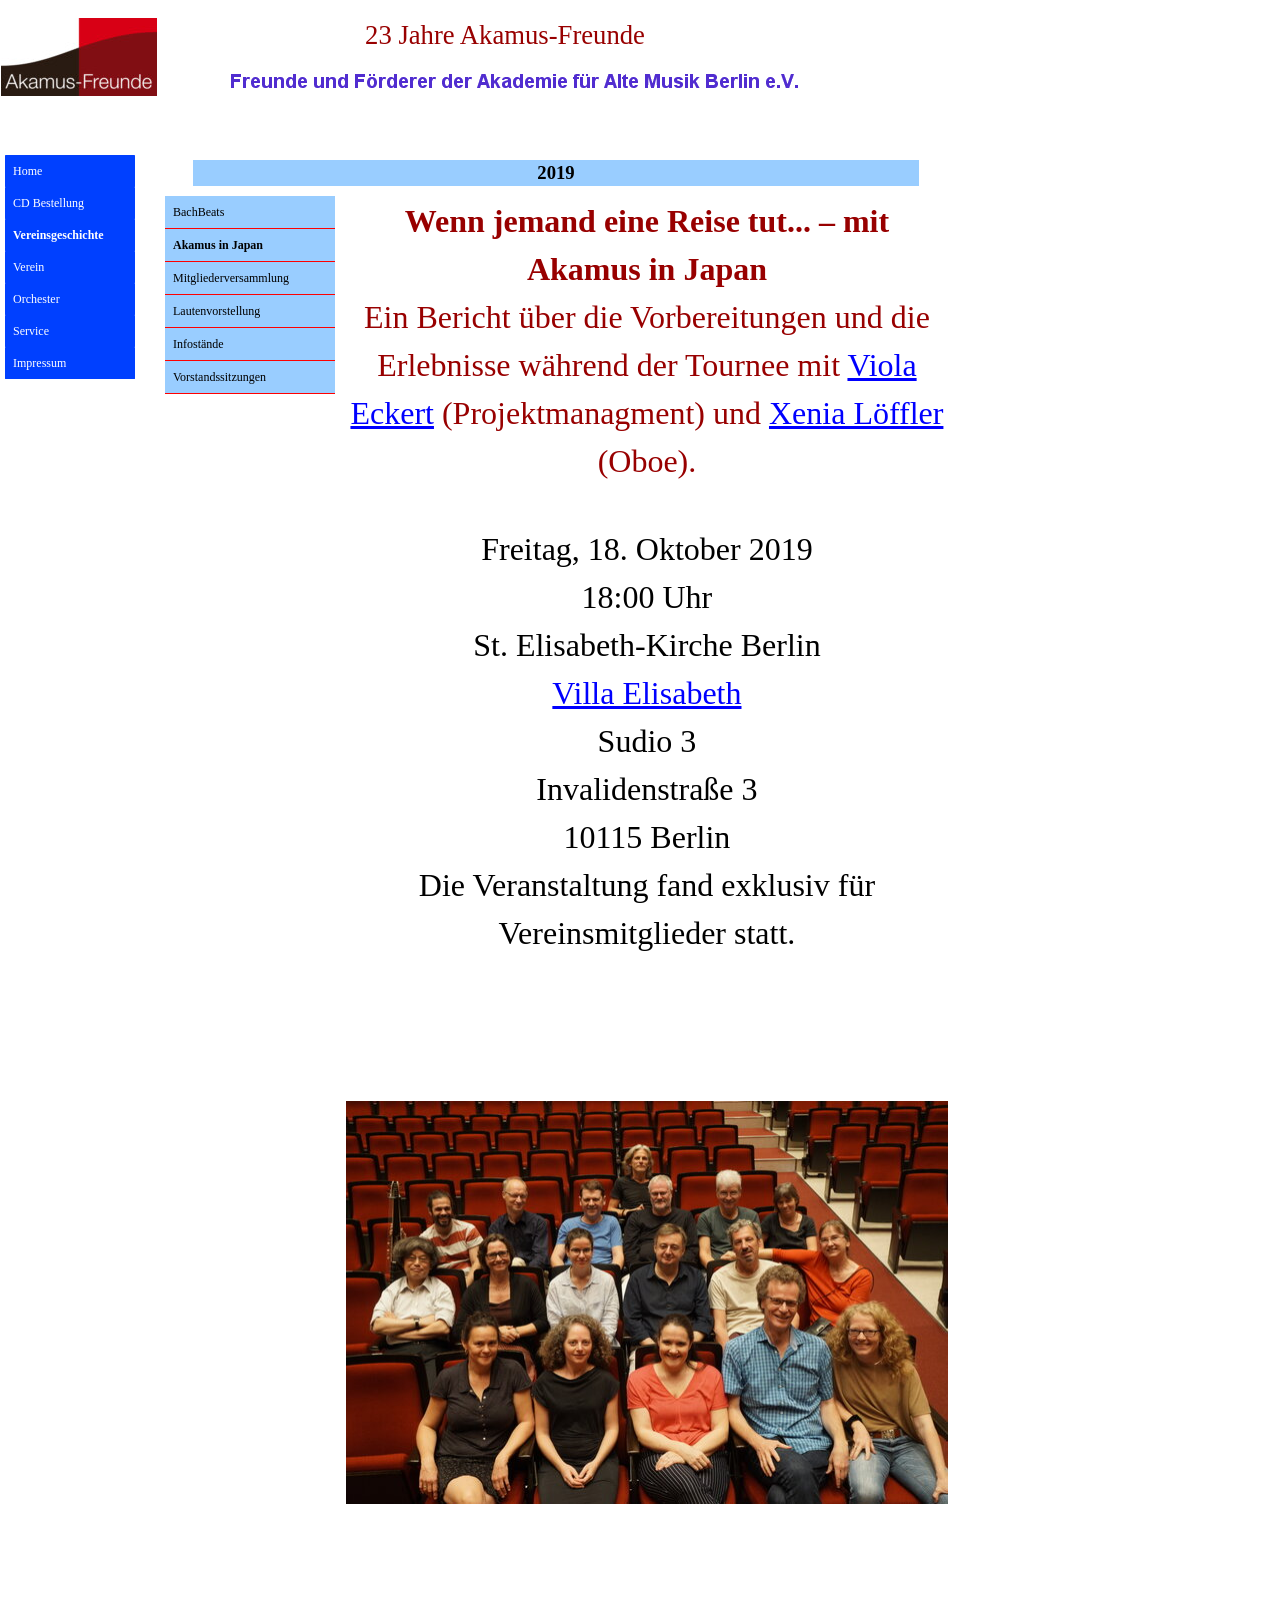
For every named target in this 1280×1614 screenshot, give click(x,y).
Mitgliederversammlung (231, 278)
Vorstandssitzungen (219, 377)
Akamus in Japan (218, 245)
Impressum (39, 363)
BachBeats (198, 212)
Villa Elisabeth (646, 693)
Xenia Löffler (856, 413)
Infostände (198, 344)
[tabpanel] (647, 631)
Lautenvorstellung (216, 311)
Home (27, 171)
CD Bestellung (48, 203)
